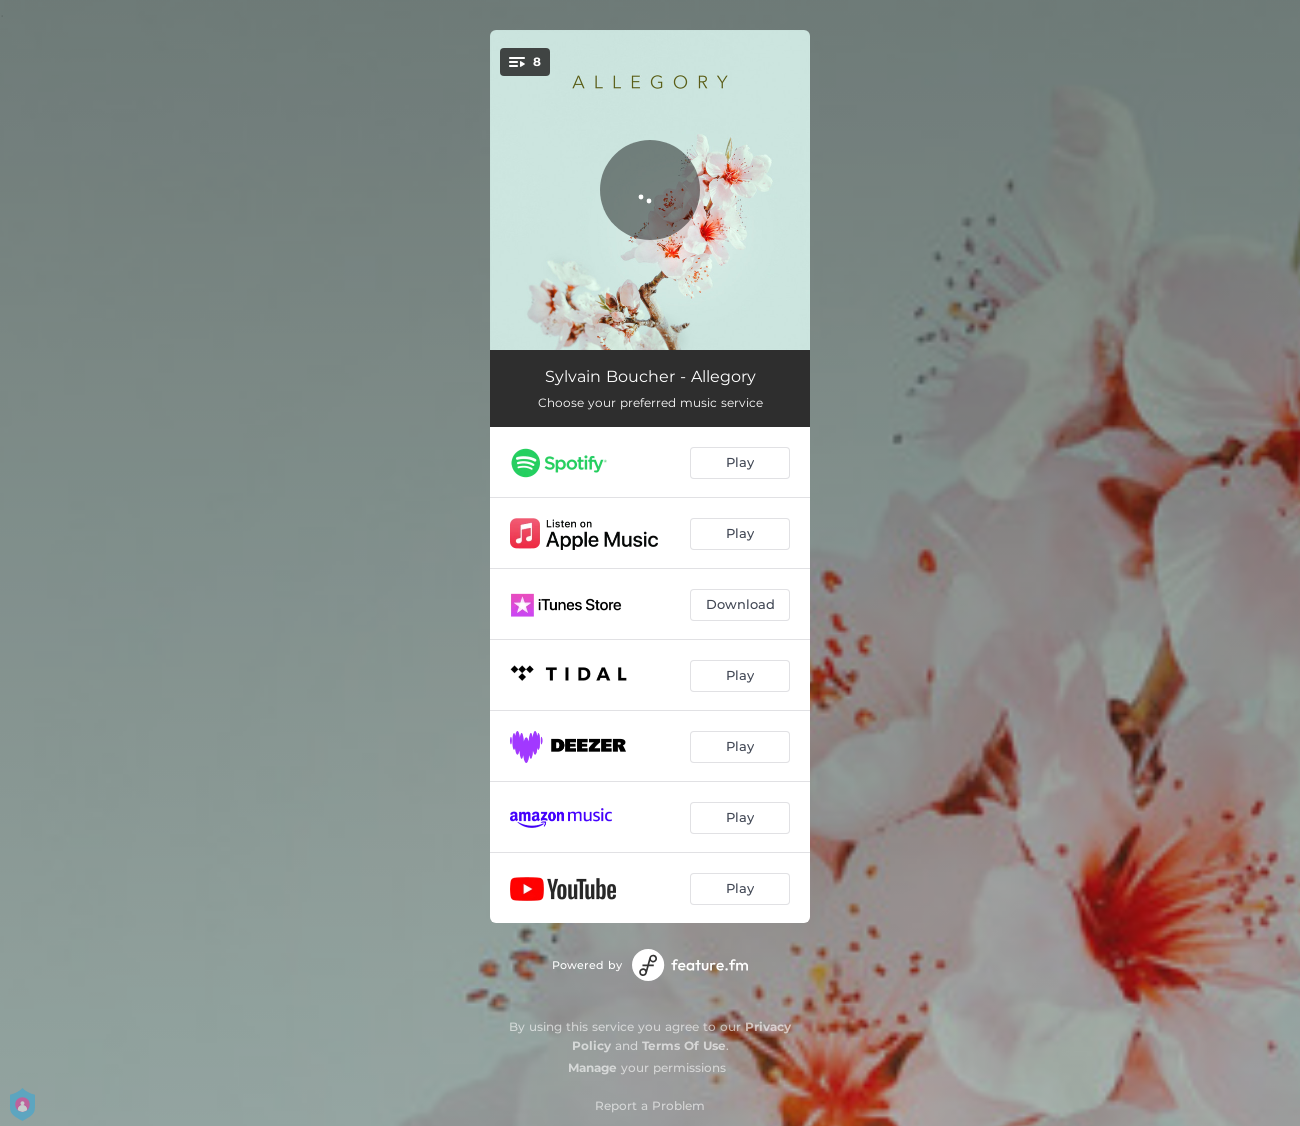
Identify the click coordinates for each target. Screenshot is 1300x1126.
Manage (592, 1067)
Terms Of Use (684, 1045)
